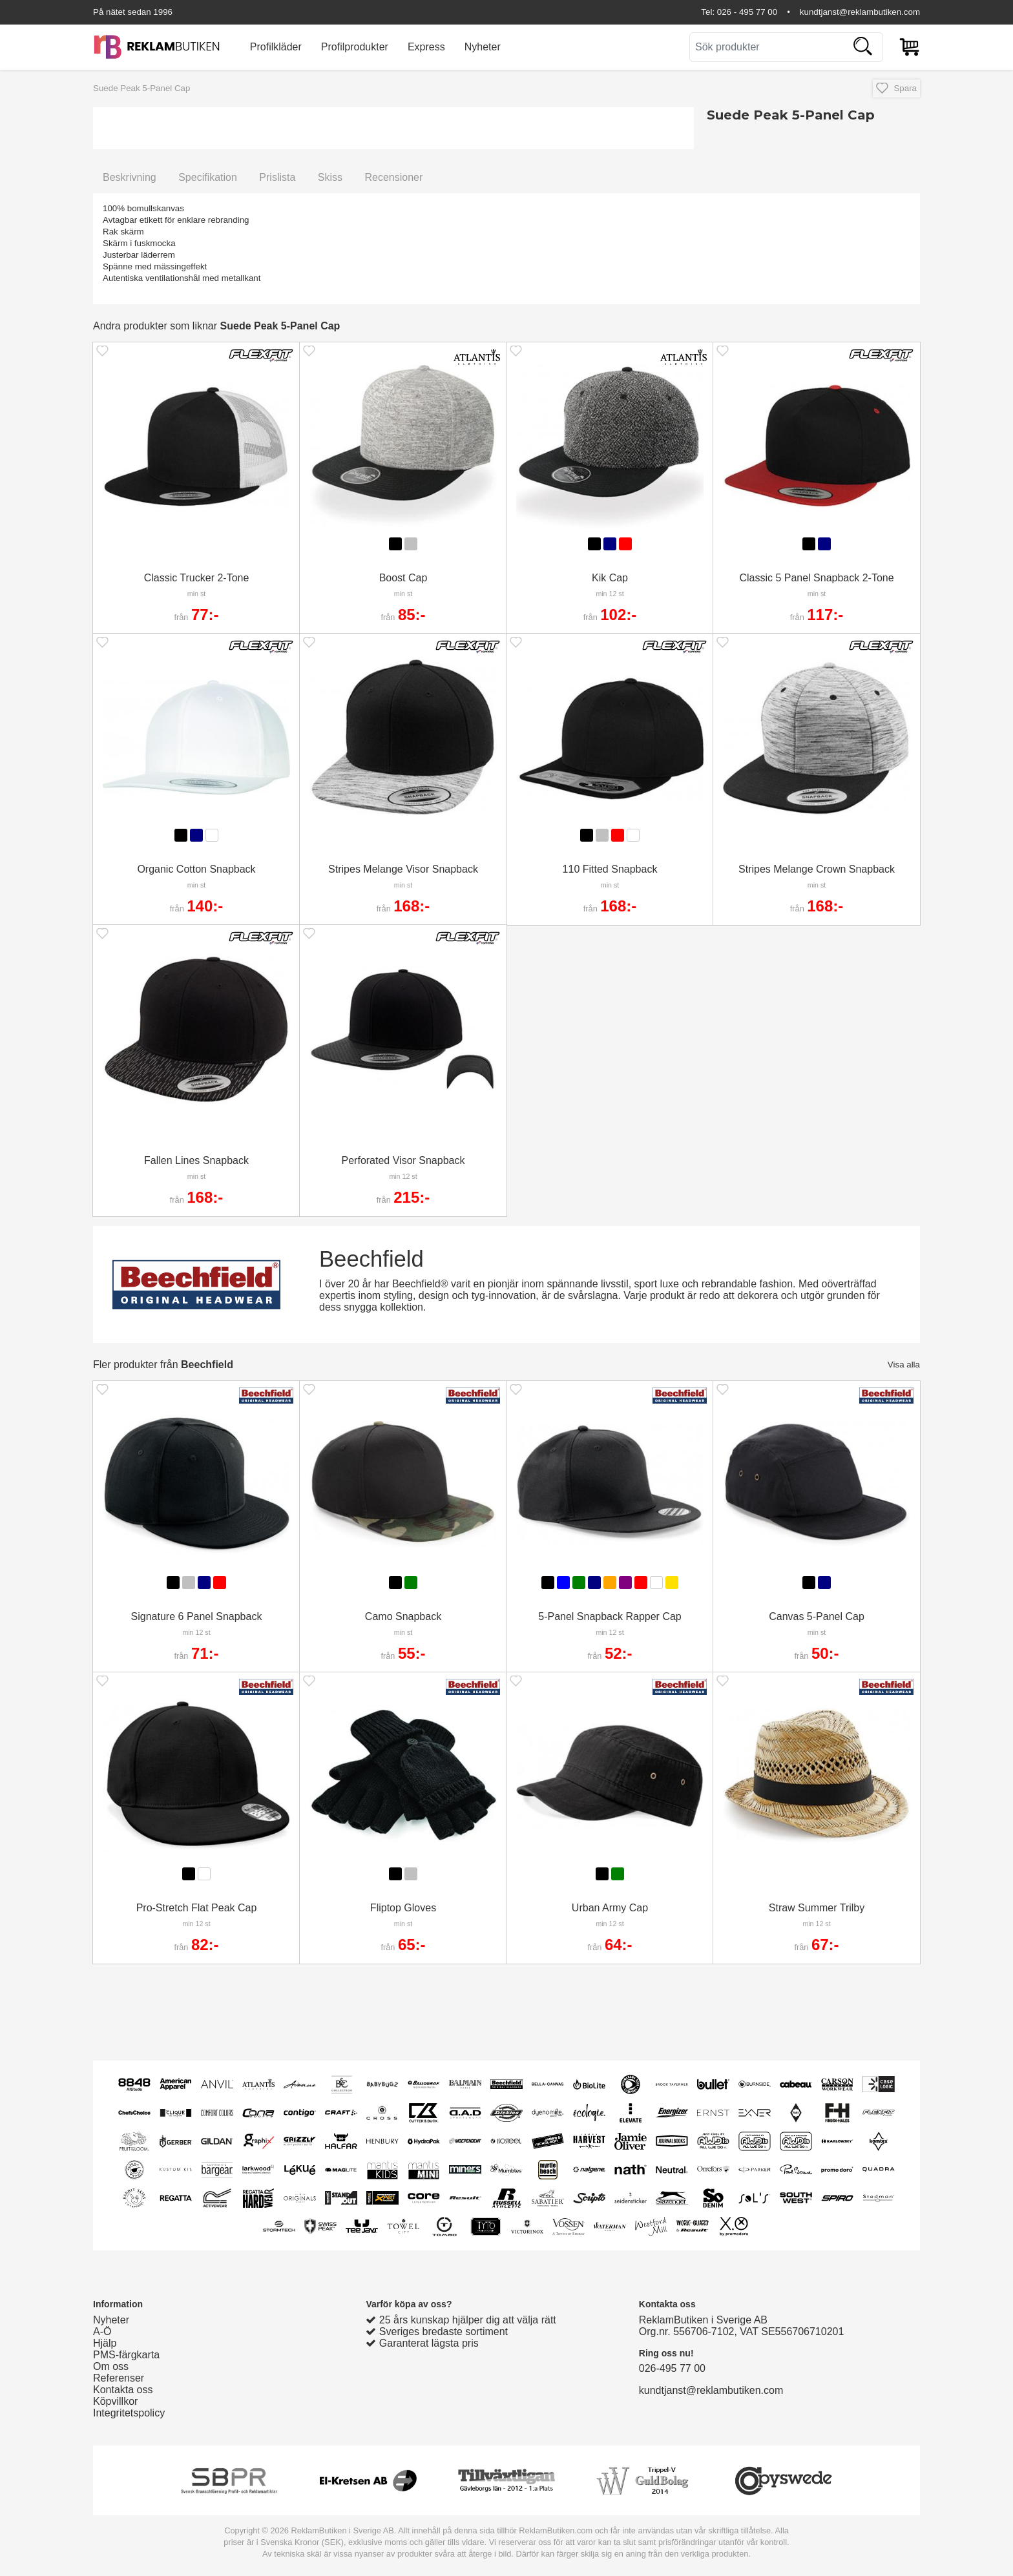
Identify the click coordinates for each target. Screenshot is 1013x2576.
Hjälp (104, 2343)
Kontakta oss (123, 2389)
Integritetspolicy (129, 2412)
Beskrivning (129, 177)
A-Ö (102, 2331)
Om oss (111, 2366)
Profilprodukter (354, 46)
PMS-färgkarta (126, 2354)
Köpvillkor (115, 2401)
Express (426, 46)
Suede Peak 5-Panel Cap (141, 88)
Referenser (118, 2378)
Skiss (330, 177)
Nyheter (483, 46)
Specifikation (207, 177)
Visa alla (904, 1364)
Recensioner (393, 177)
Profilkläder (276, 46)
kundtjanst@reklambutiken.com (860, 12)
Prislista (277, 177)
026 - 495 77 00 (747, 12)
